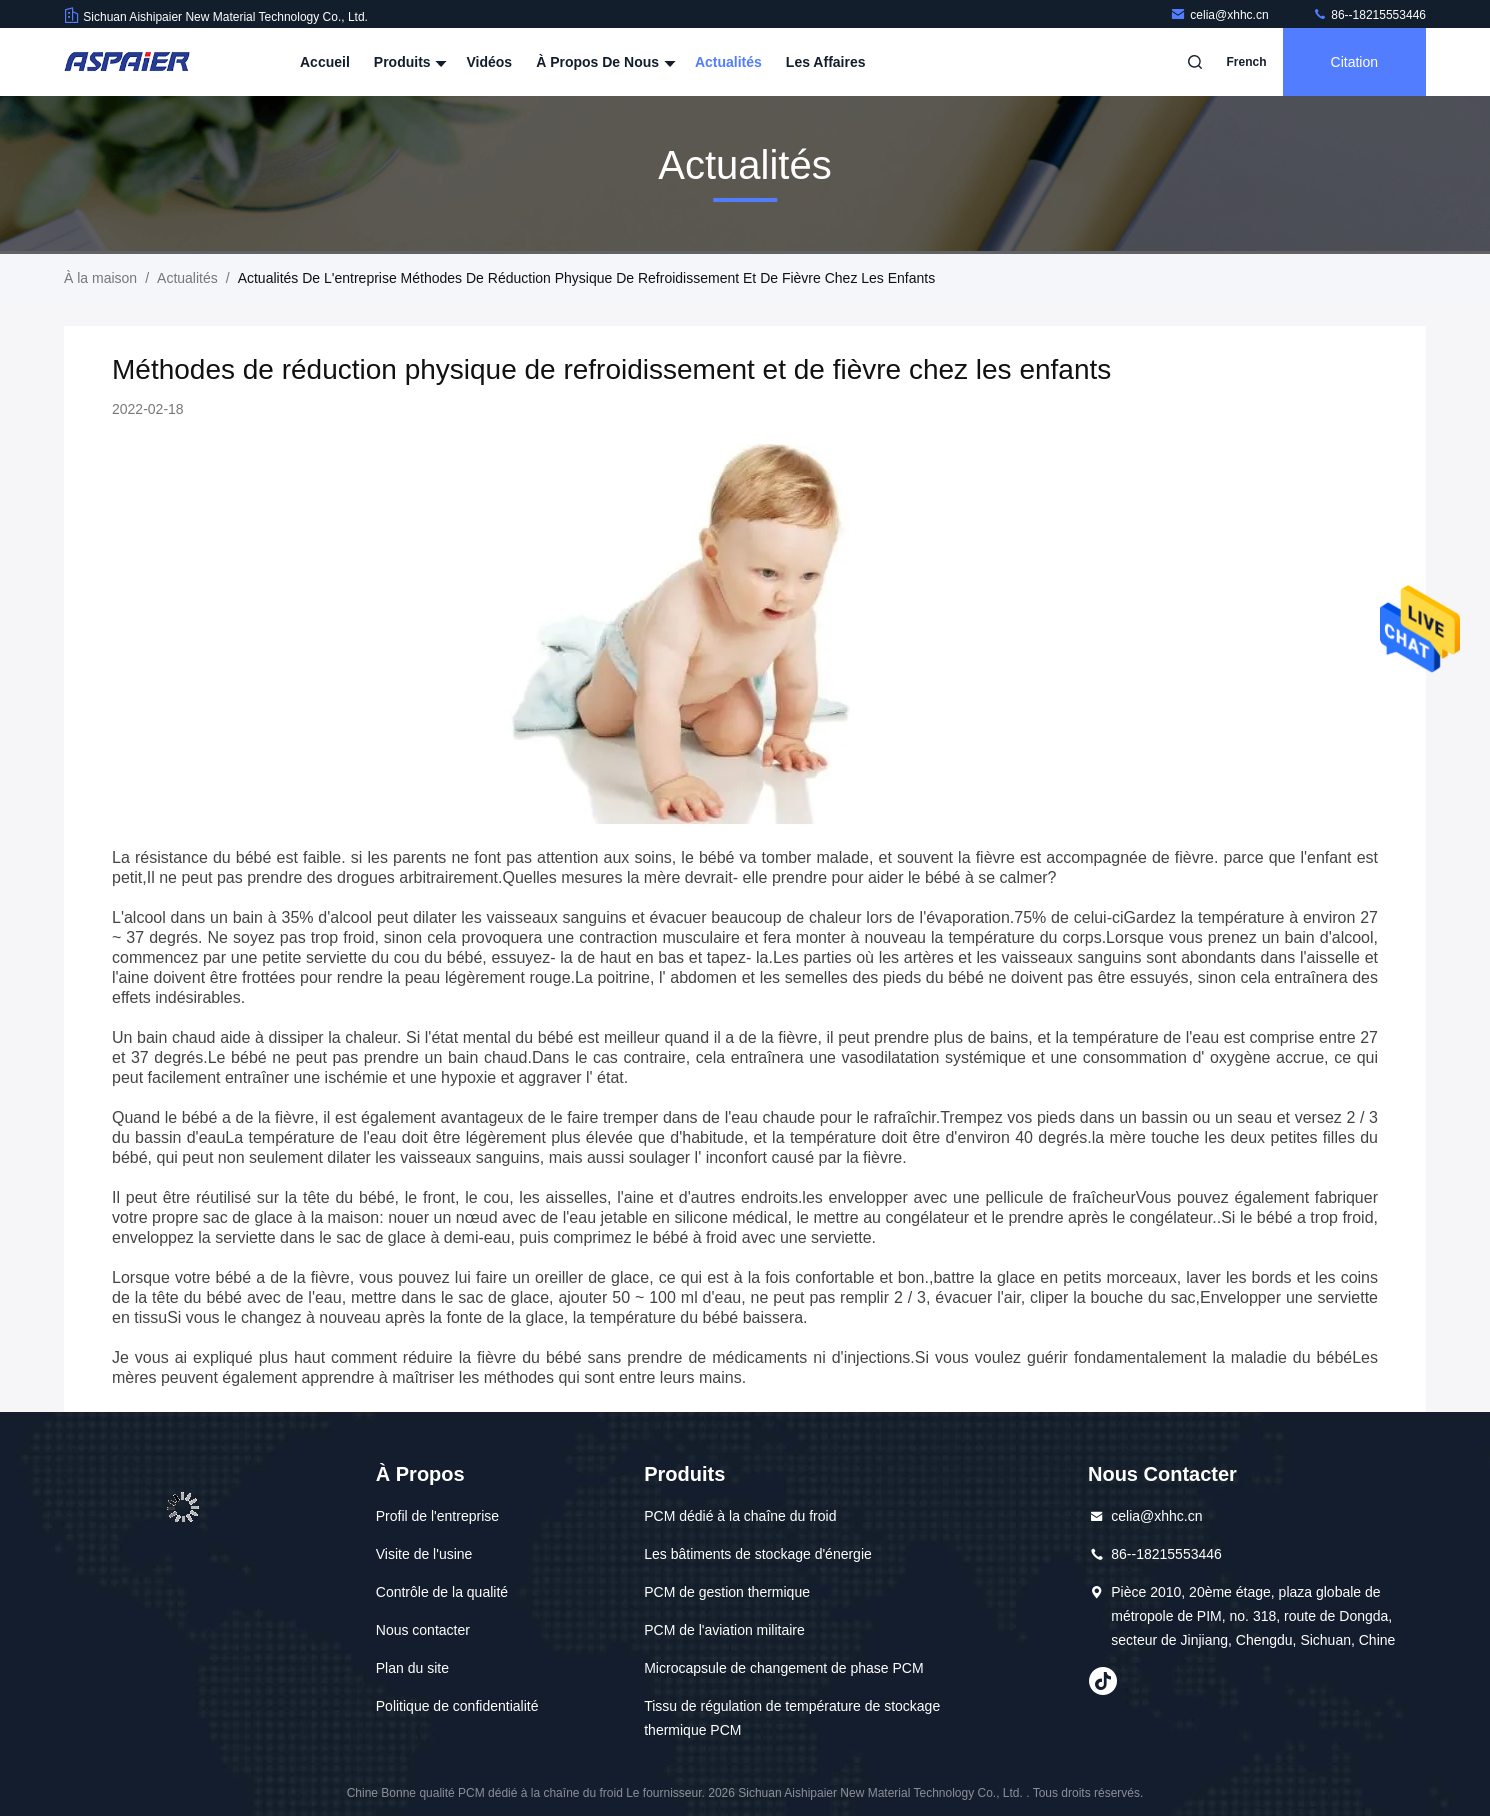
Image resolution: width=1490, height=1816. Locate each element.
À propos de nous (603, 62)
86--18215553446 (1369, 15)
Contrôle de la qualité (442, 1592)
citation (1354, 62)
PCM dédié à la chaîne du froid (740, 1516)
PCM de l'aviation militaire (724, 1630)
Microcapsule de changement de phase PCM (783, 1668)
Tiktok (1103, 1681)
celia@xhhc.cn (1221, 15)
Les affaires (826, 62)
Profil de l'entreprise (437, 1516)
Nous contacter (423, 1630)
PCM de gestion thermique (727, 1592)
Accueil (325, 62)
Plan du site (412, 1668)
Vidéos (489, 62)
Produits (408, 62)
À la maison (100, 278)
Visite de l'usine (424, 1554)
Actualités (728, 62)
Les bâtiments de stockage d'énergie (758, 1554)
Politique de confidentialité (457, 1706)
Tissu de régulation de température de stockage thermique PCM (792, 1718)
